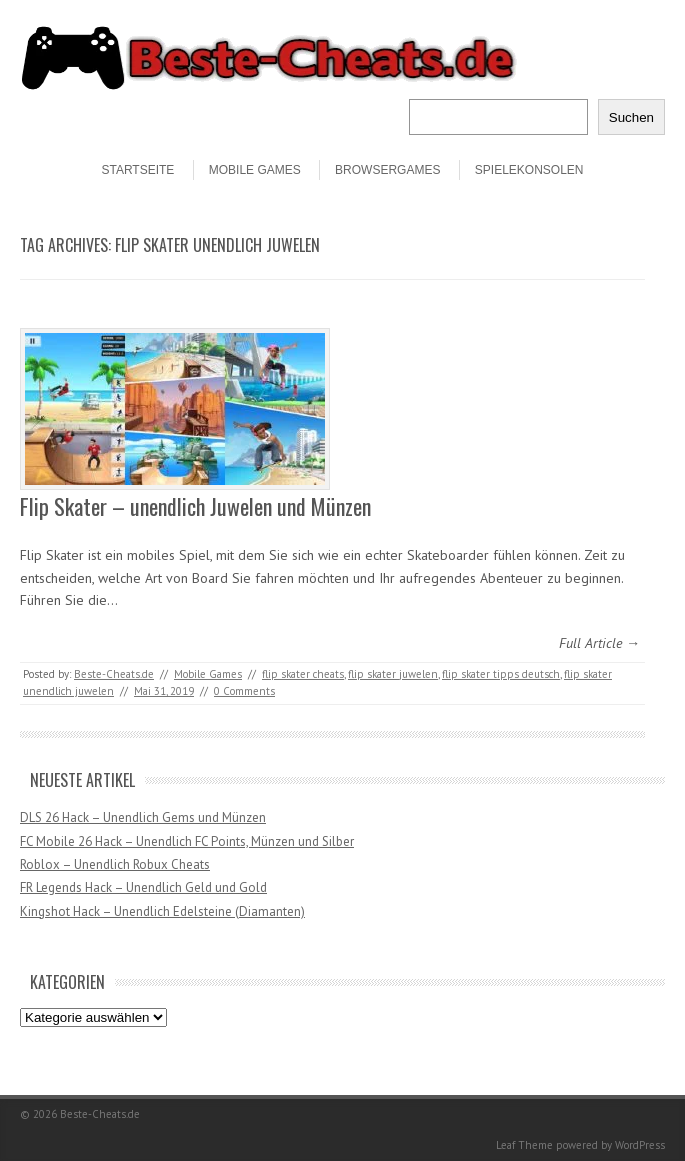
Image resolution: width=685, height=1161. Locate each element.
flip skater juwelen (393, 674)
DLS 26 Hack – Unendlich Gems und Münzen (143, 817)
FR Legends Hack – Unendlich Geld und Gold (143, 887)
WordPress (640, 1145)
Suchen (631, 117)
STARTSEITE (137, 170)
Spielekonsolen (529, 170)
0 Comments (244, 691)
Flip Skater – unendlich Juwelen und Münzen (195, 506)
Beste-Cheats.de (114, 674)
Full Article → (599, 643)
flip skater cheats (303, 674)
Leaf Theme (524, 1145)
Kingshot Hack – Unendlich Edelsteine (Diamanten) (162, 911)
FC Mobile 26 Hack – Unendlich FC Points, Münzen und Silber (187, 841)
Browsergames (387, 170)
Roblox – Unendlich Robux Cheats (115, 864)
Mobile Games (255, 170)
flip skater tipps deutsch (501, 674)
